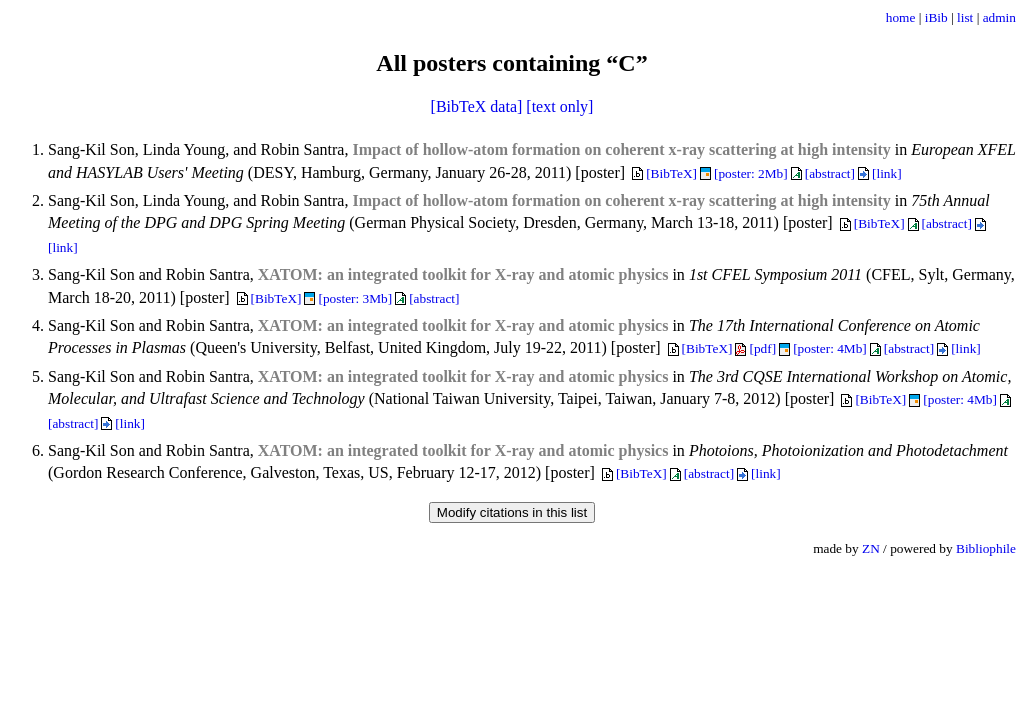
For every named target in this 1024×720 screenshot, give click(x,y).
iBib (936, 17)
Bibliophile (986, 548)
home (901, 17)
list (965, 17)
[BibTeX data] (477, 106)
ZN (871, 548)
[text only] (559, 106)
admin (999, 17)
